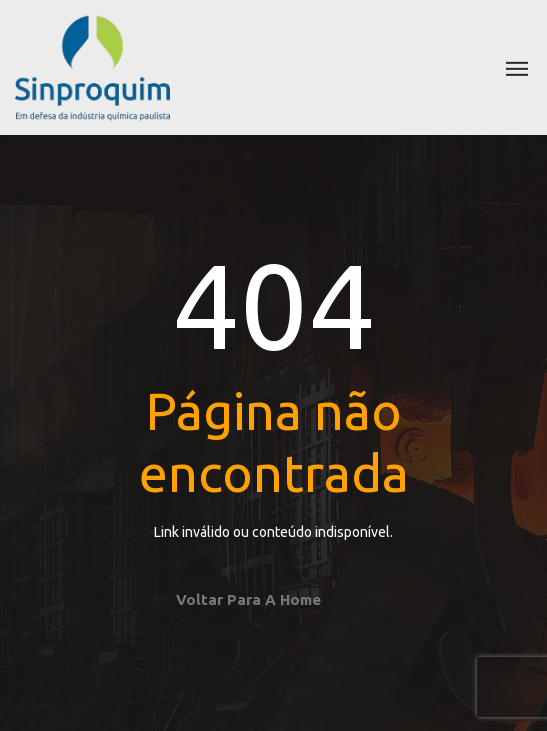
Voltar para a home (248, 599)
